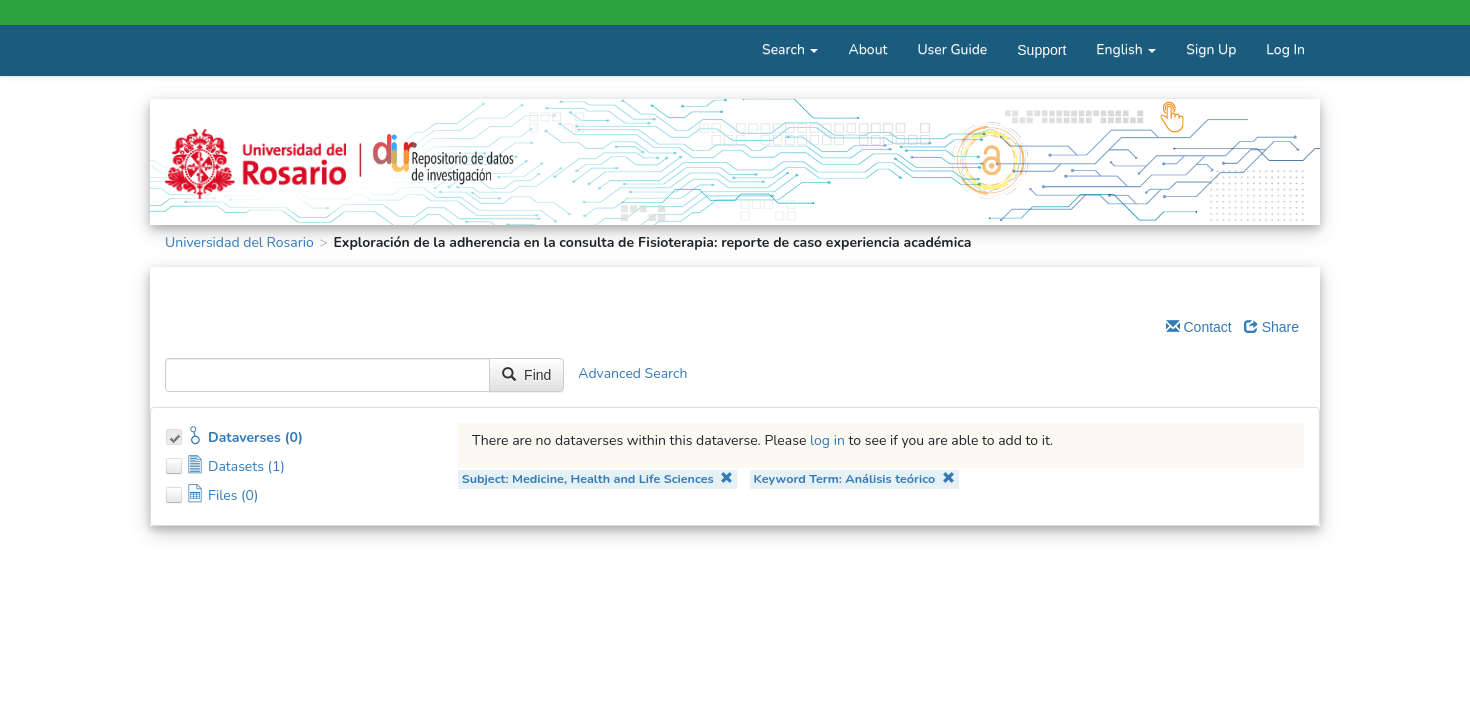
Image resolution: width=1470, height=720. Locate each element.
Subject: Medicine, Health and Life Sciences (598, 478)
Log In (1285, 49)
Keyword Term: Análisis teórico (853, 478)
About (867, 49)
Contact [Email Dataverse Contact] (1199, 327)
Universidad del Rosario (239, 242)
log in (827, 440)
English (1126, 49)
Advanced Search (632, 374)
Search (790, 49)
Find (526, 375)
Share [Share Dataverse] (1271, 327)
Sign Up (1211, 49)
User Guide (952, 49)
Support (1041, 50)
